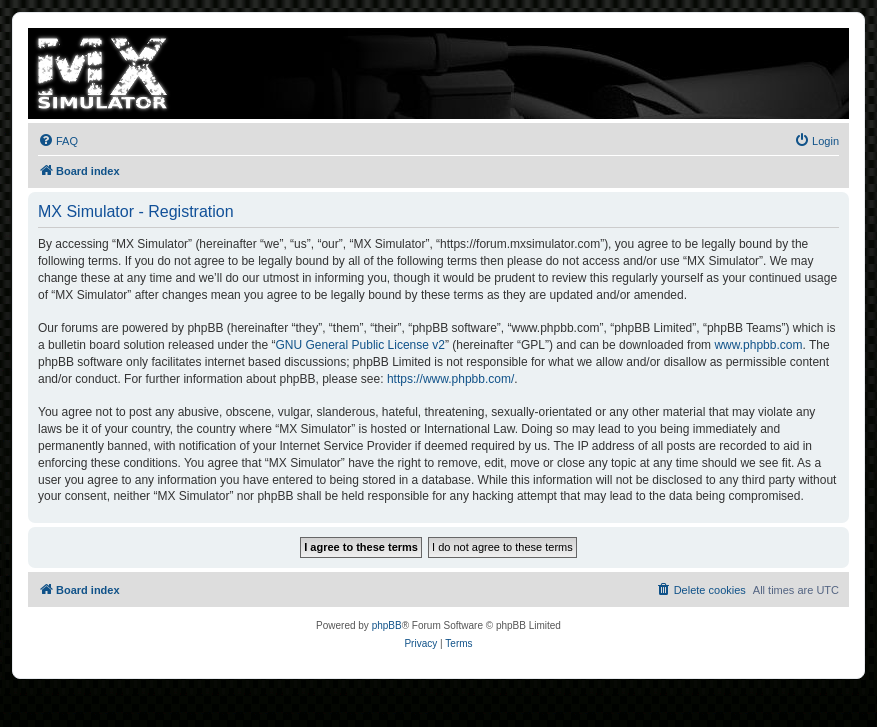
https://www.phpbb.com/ (450, 379)
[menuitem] (58, 141)
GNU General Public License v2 (360, 345)
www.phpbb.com (758, 345)
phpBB (387, 625)
